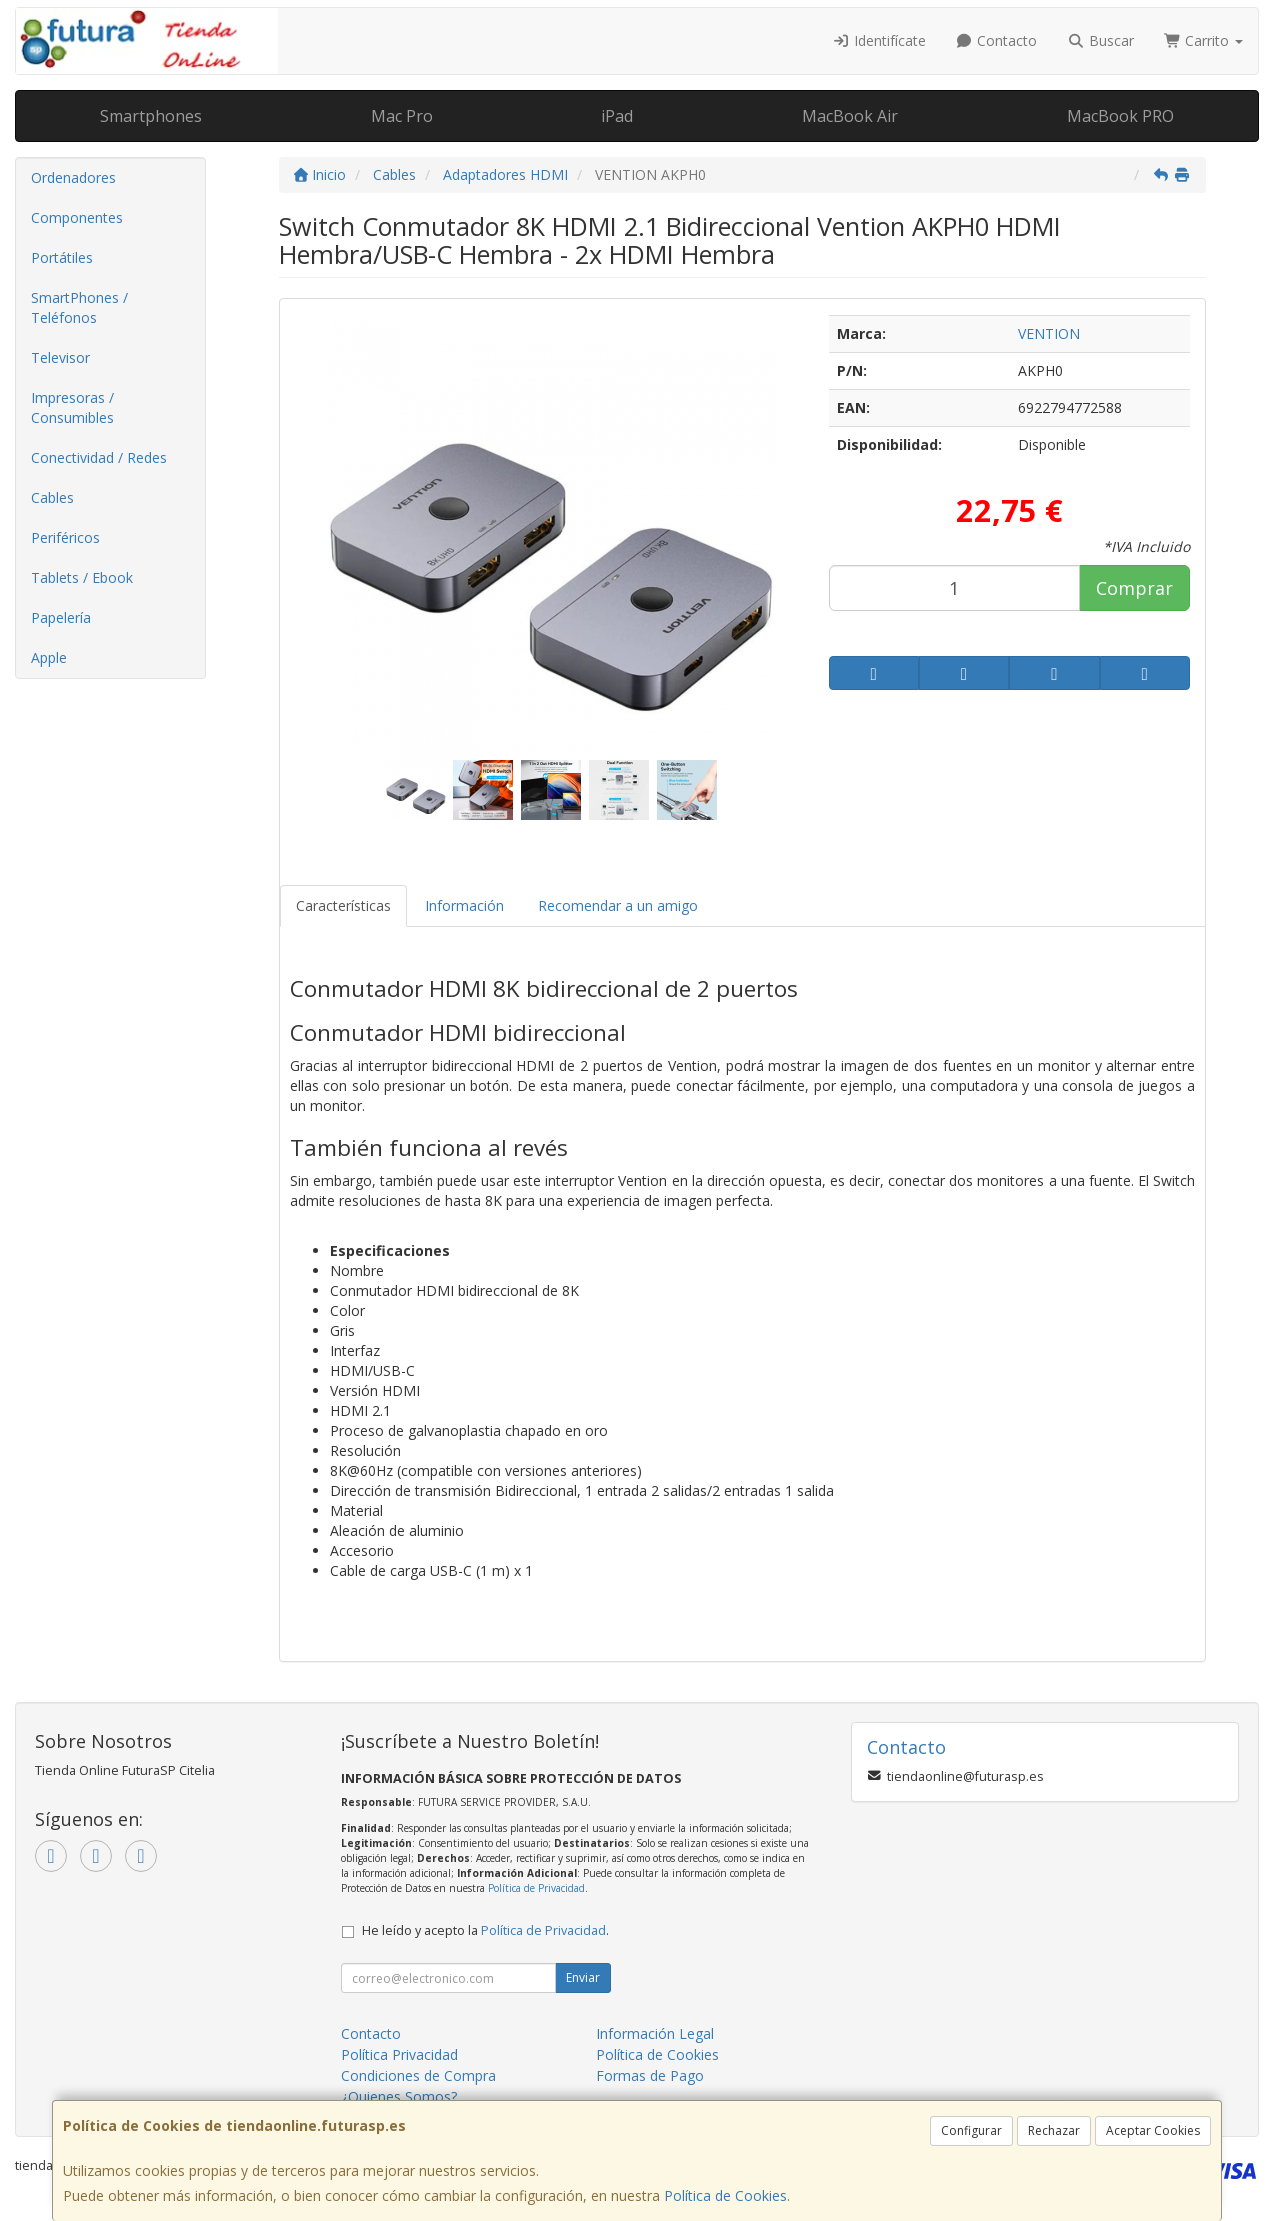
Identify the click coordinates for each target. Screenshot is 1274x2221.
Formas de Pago (650, 2075)
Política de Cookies (725, 2195)
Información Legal (655, 2033)
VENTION (1049, 333)
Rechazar (1054, 2130)
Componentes (77, 217)
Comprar (1134, 588)
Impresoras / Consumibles (72, 407)
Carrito (1204, 40)
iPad (617, 116)
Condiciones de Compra (418, 2075)
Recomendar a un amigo (618, 905)
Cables (52, 497)
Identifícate (879, 40)
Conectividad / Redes (99, 457)
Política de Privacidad (536, 1888)
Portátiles (62, 257)
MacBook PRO (1120, 116)
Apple (49, 657)
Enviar (583, 1977)
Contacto (997, 40)
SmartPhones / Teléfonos (79, 307)
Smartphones (151, 116)
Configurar (971, 2130)
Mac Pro (402, 116)
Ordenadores (73, 177)
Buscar (1100, 40)
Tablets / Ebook (82, 577)
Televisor (60, 357)
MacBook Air (850, 116)
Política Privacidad (399, 2054)
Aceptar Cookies (1153, 2130)
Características (343, 905)
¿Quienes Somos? (399, 2096)
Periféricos (65, 537)
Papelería (61, 617)
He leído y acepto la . (485, 1930)
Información (464, 905)
